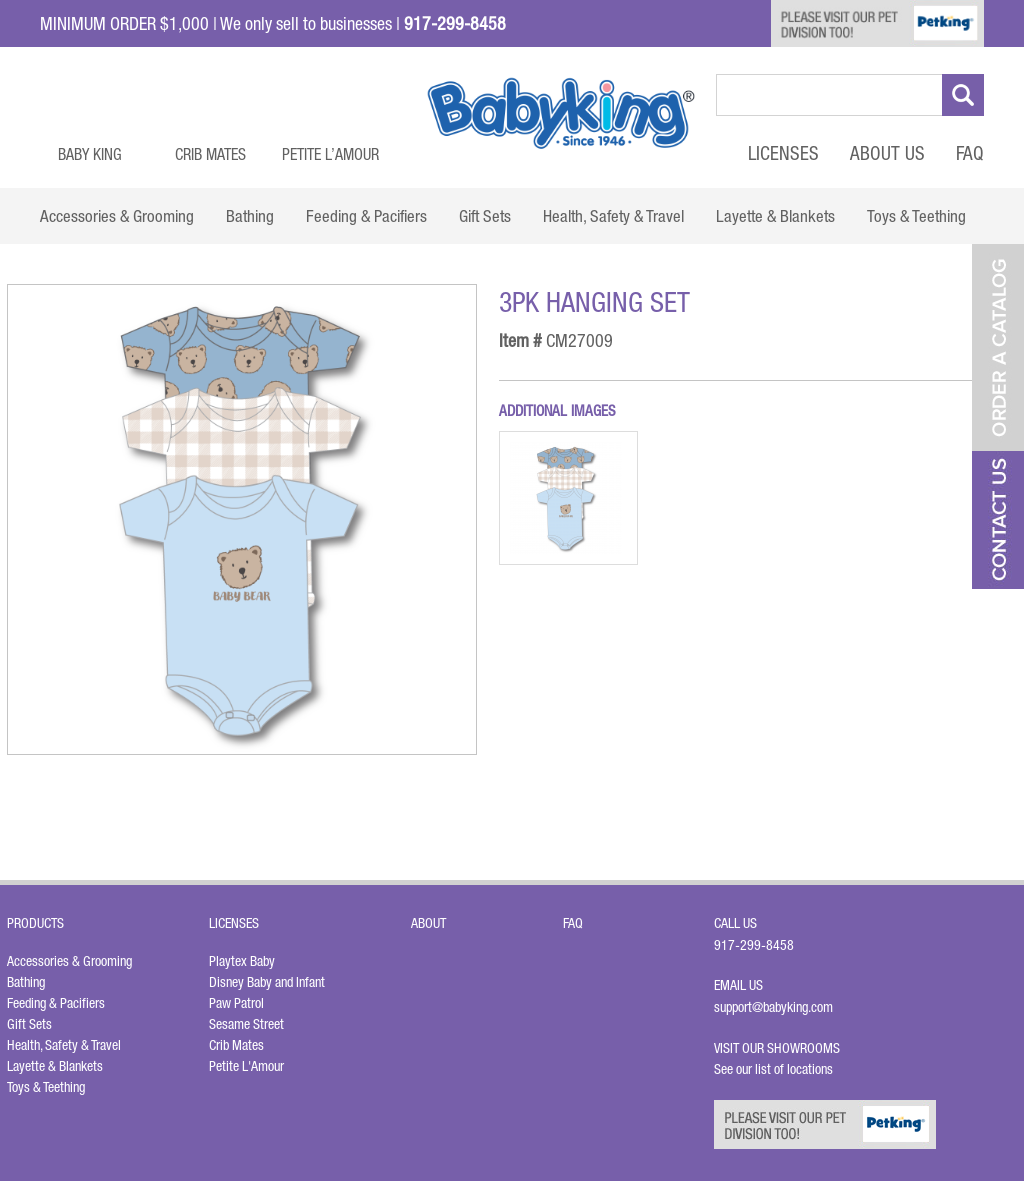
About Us (887, 153)
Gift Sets (29, 1024)
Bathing (26, 982)
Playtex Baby (242, 961)
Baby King (90, 154)
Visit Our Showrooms (780, 1048)
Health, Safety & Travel (64, 1045)
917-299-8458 (754, 945)
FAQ (970, 153)
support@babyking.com (773, 1007)
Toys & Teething (46, 1087)
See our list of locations (773, 1069)
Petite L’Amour (330, 154)
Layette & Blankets (55, 1066)
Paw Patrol (236, 1003)
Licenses (783, 153)
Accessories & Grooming (69, 961)
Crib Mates (210, 154)
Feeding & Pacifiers (56, 1003)
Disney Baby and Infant (267, 982)
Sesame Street (246, 1024)
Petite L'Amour (246, 1066)
